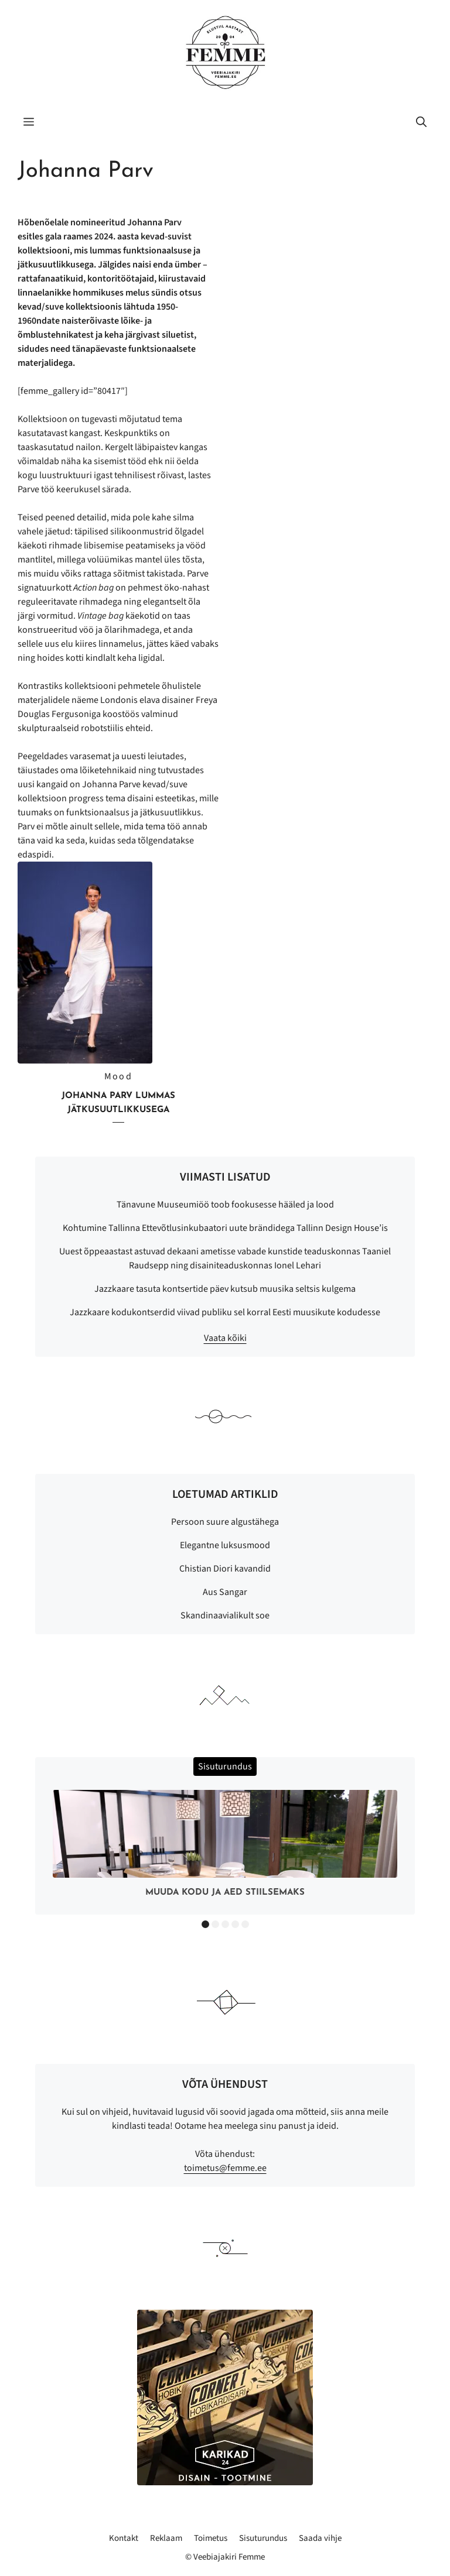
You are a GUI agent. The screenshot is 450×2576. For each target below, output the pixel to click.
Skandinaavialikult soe (225, 1615)
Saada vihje (320, 2538)
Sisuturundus (263, 2538)
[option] (225, 1846)
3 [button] (225, 1924)
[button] (421, 122)
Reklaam (166, 2538)
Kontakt (123, 2538)
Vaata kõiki (225, 1338)
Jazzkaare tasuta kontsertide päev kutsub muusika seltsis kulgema (225, 1288)
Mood (118, 1076)
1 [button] (205, 1924)
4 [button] (235, 1924)
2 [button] (215, 1924)
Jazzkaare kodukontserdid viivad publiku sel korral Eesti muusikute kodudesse (225, 1312)
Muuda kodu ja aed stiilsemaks (225, 1892)
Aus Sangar (225, 1592)
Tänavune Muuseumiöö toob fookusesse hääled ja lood (225, 1204)
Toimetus (210, 2538)
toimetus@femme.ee (225, 2168)
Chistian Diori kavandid (225, 1568)
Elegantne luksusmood (225, 1545)
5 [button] (245, 1924)
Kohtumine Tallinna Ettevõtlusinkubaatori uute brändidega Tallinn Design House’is (225, 1228)
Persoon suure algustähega (225, 1521)
